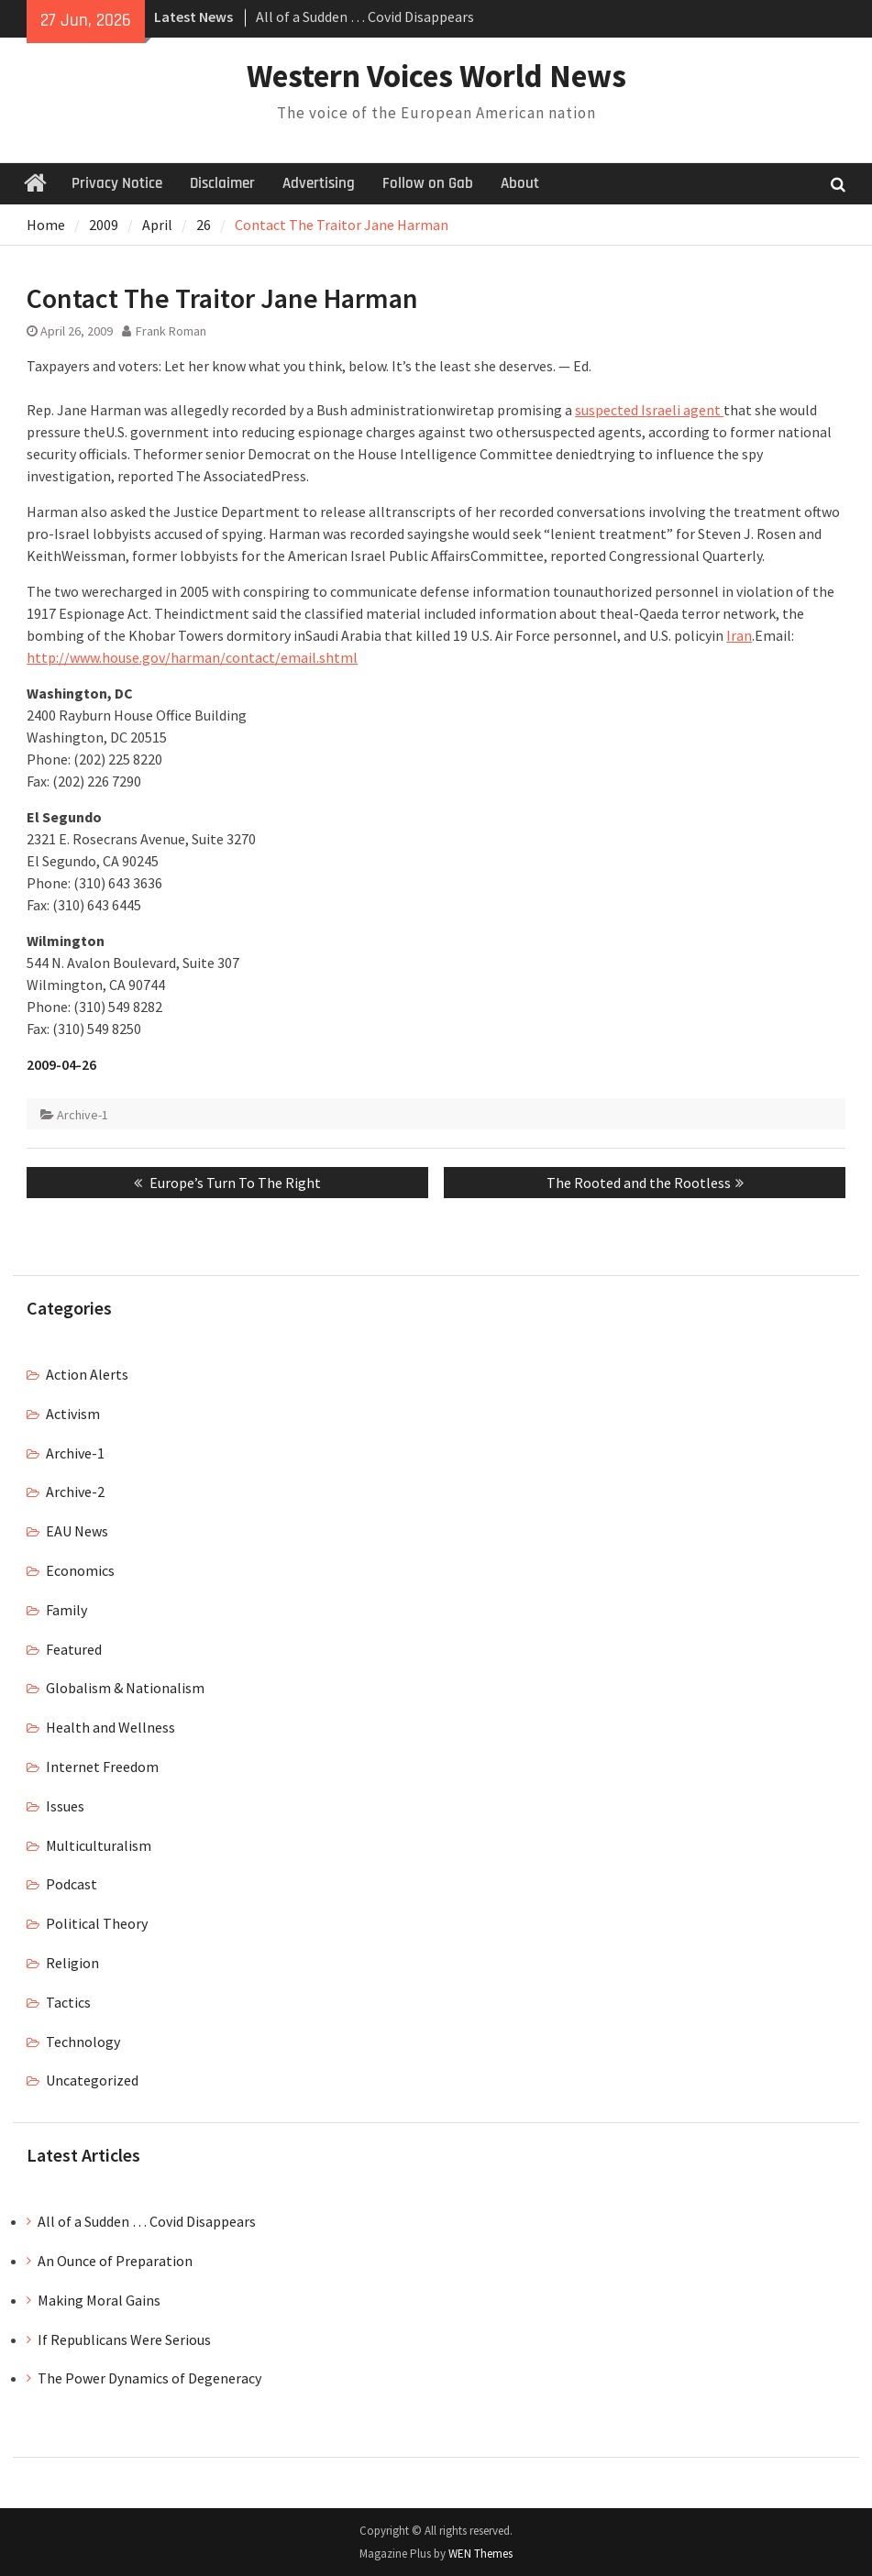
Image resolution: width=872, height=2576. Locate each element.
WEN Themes (480, 2553)
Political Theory (97, 1923)
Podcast (71, 1884)
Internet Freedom (102, 1766)
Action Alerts (87, 1374)
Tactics (68, 2002)
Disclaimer (222, 183)
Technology (83, 2041)
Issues (65, 1806)
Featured (74, 1649)
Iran (739, 635)
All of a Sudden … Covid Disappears (365, 16)
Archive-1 (82, 1114)
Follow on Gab (427, 183)
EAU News (77, 1531)
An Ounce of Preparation (115, 2260)
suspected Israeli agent (649, 410)
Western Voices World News (436, 76)
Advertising (318, 183)
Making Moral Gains (99, 2300)
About (520, 183)
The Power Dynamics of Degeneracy (149, 2378)
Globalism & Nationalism (125, 1688)
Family (66, 1610)
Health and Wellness (110, 1727)
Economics (80, 1570)
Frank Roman (171, 331)
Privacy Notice (117, 183)
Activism (73, 1413)
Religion (72, 1963)
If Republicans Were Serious (124, 2339)
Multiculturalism (98, 1845)
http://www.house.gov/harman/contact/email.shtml (192, 657)
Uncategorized (92, 2080)
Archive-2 (75, 1491)
